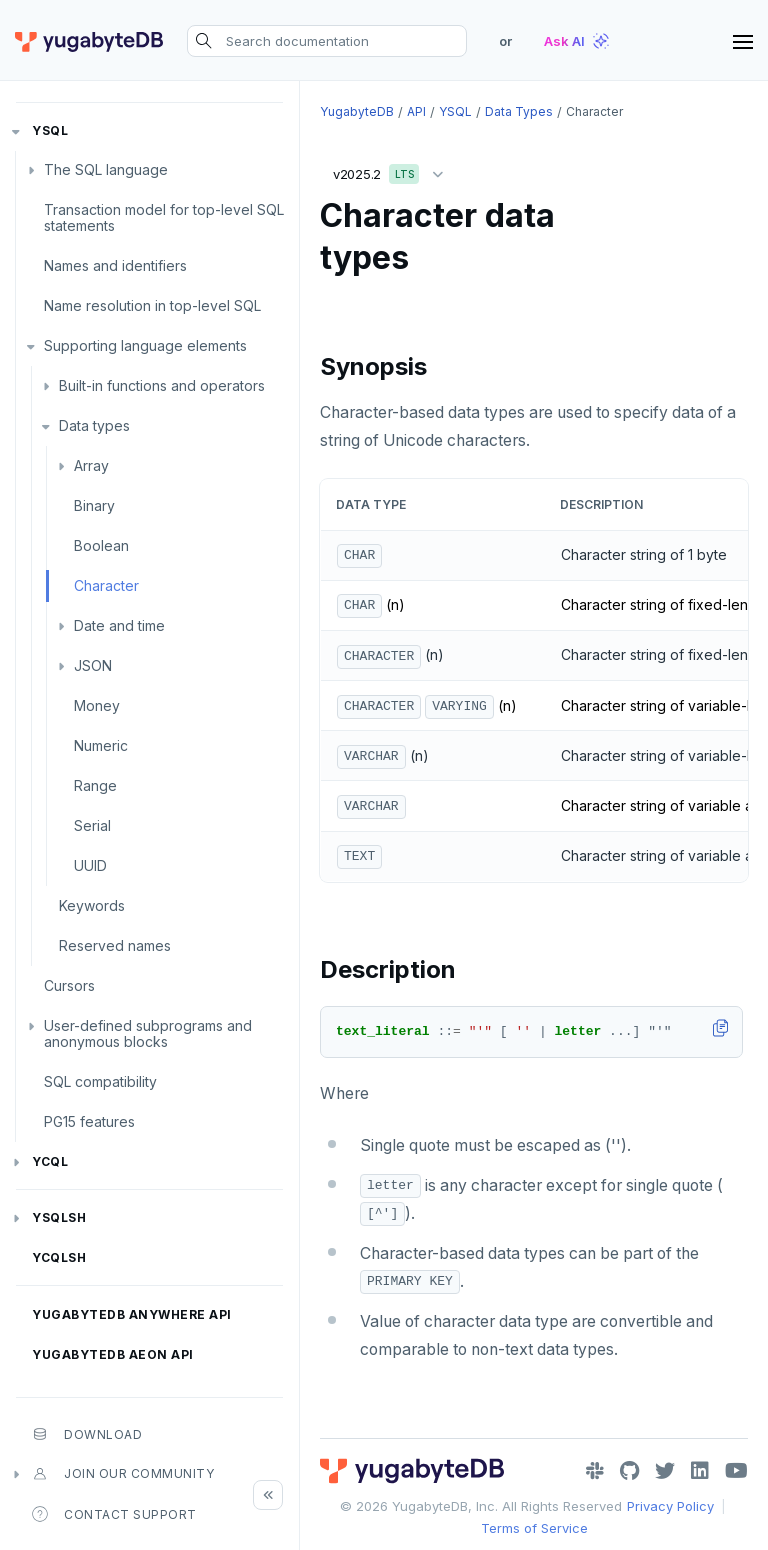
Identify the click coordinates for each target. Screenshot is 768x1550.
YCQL (50, 1161)
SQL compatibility (100, 1081)
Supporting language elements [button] (145, 345)
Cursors (69, 985)
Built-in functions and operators (162, 385)
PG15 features (89, 1121)
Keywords (92, 905)
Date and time (119, 625)
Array (91, 465)
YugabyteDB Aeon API (113, 1354)
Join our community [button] (123, 1474)
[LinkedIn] (700, 1471)
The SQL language (106, 169)
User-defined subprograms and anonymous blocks (148, 1033)
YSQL (50, 130)
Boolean (101, 545)
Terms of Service (534, 1528)
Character (106, 585)
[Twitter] (665, 1471)
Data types (94, 425)
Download (87, 1434)
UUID (90, 865)
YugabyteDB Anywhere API (132, 1314)
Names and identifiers (115, 265)
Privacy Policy (670, 1506)
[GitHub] (629, 1471)
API (416, 111)
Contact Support (114, 1514)
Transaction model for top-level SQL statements (164, 217)
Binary (94, 505)
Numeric (101, 745)
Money (97, 705)
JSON (93, 665)
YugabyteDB (357, 111)
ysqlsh (59, 1217)
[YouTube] (736, 1471)
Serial (92, 825)
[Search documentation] (327, 41)
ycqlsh (59, 1257)
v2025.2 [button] (393, 170)
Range (95, 785)
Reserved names (115, 945)
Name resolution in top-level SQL (152, 305)
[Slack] (595, 1471)
